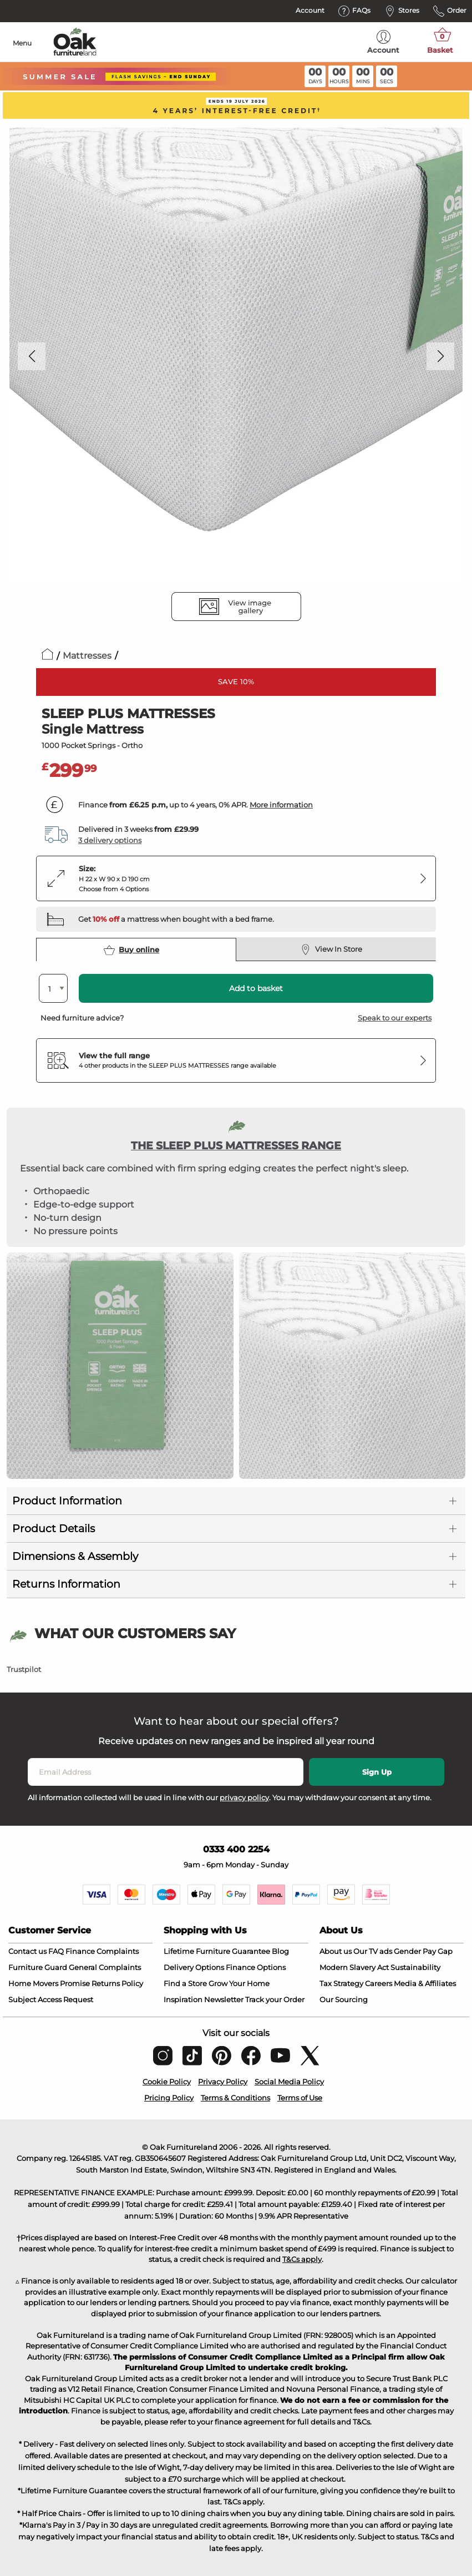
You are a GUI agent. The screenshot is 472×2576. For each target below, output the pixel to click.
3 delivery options (109, 840)
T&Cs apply (302, 2259)
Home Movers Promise (49, 1983)
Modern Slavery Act (354, 1967)
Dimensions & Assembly (75, 1556)
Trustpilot (24, 1669)
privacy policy (244, 1797)
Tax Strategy (341, 1983)
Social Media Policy (289, 2081)
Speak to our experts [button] (395, 1017)
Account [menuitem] (383, 42)
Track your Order (274, 1999)
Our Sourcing (343, 1999)
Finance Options (256, 1967)
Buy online (131, 950)
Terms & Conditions (235, 2097)
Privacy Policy (222, 2081)
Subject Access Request (50, 1999)
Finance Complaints (102, 1951)
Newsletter (223, 1999)
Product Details (53, 1528)
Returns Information (66, 1584)
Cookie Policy (167, 2081)
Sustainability (415, 1967)
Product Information (67, 1500)
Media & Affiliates (425, 1983)
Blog (280, 1951)
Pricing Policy (169, 2097)
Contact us (27, 1951)
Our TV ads (372, 1951)
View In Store (331, 949)
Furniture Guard (37, 1967)
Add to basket (256, 988)
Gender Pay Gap (423, 1951)
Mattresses (87, 655)
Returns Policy (117, 1983)
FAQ (56, 1951)
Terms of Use (299, 2097)
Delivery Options (194, 1967)
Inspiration (183, 1999)
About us (335, 1951)
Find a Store (185, 1983)
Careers (378, 1983)
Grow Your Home (239, 1983)
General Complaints (105, 1967)
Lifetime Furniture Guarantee (217, 1951)
